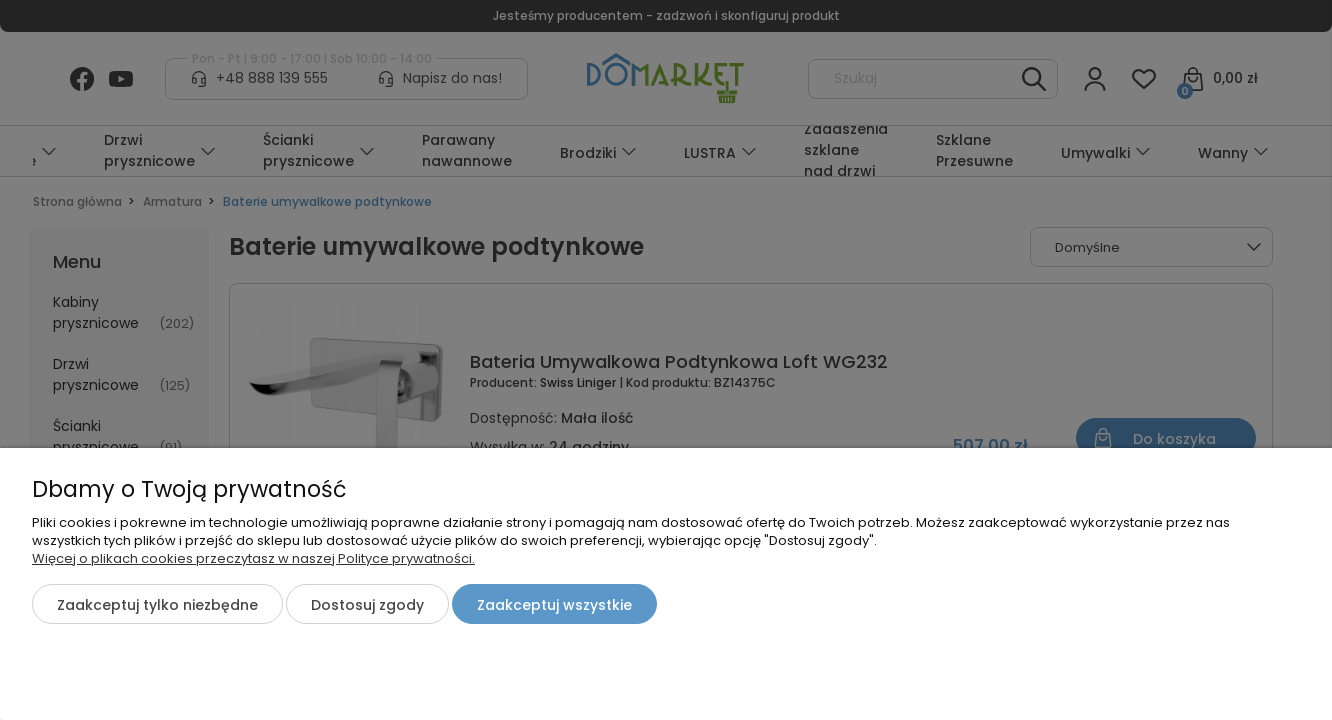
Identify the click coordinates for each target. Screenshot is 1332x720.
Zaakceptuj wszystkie (554, 605)
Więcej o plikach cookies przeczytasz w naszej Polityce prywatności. (253, 558)
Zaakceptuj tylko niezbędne (157, 605)
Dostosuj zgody (367, 605)
